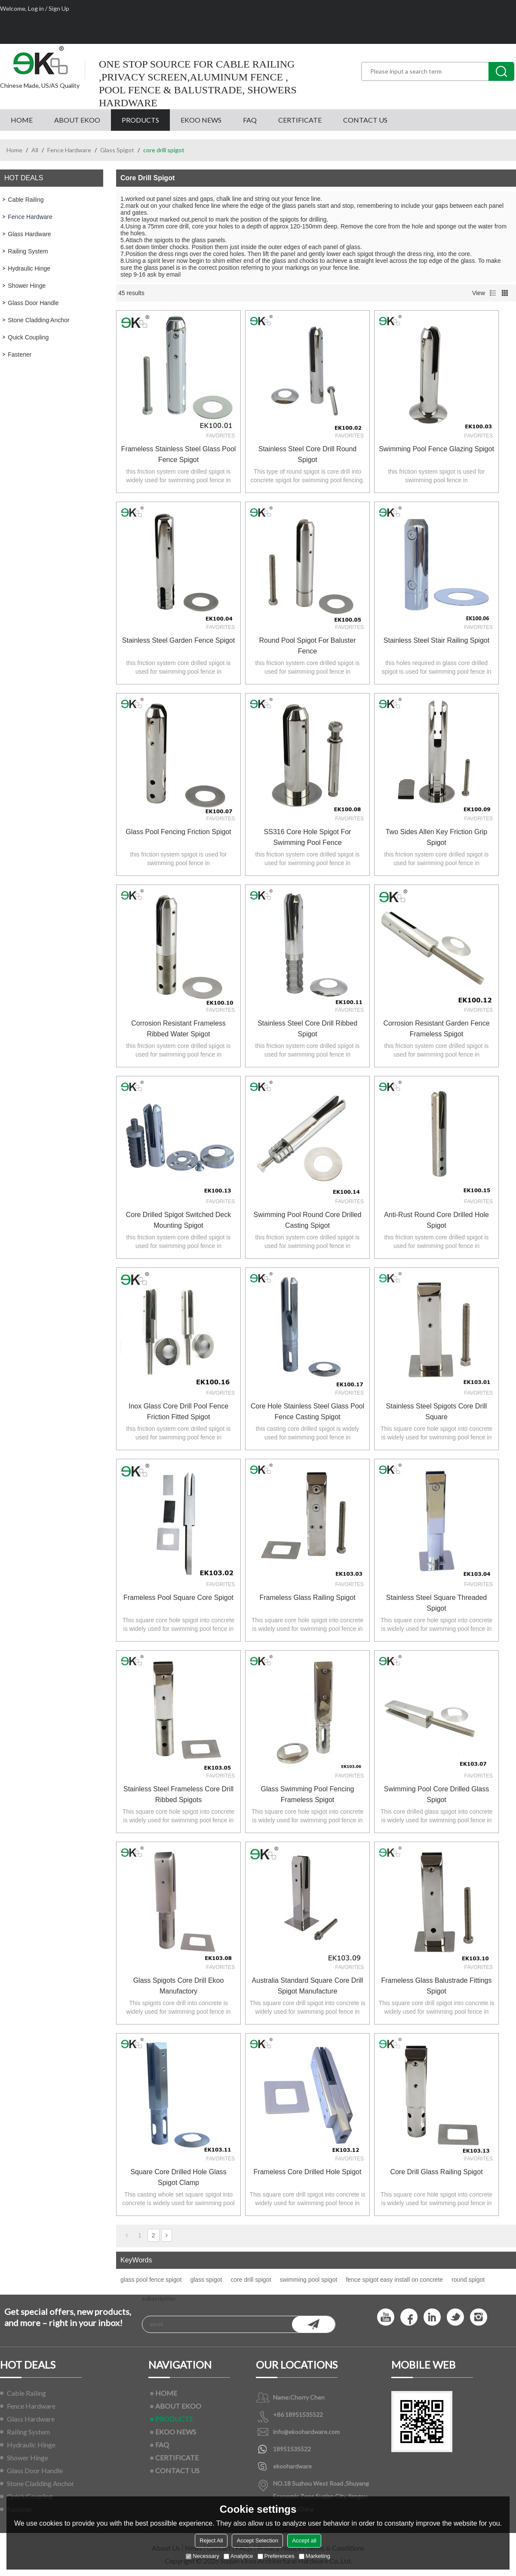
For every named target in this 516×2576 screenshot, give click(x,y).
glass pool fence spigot (150, 2279)
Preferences (276, 2556)
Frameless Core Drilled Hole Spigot (308, 2171)
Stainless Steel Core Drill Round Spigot (307, 454)
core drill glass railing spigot (436, 2171)
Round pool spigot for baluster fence (307, 646)
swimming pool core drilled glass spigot (436, 1794)
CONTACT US (365, 120)
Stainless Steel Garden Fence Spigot (178, 640)
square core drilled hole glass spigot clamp (178, 2177)
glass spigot (206, 2279)
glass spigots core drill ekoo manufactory (178, 1986)
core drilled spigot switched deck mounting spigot (178, 1220)
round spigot (468, 2279)
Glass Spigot (117, 150)
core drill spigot (250, 2279)
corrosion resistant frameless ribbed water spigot (178, 1029)
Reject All (211, 2540)
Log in (36, 8)
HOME (22, 120)
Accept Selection (257, 2540)
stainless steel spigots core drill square (436, 1411)
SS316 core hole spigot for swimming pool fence (307, 837)
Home (14, 150)
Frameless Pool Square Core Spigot (178, 1597)
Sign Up (59, 8)
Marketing (314, 2556)
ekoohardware (292, 2466)
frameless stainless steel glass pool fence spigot (178, 454)
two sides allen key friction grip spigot (437, 837)
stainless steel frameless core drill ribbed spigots (178, 1794)
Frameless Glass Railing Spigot (307, 1597)
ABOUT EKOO (77, 120)
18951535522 (292, 2449)
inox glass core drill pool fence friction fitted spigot (178, 1411)
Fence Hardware (69, 150)
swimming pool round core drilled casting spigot (308, 1220)
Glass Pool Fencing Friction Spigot (178, 831)
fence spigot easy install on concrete (394, 2279)
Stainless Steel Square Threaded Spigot (436, 1603)
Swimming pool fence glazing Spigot (436, 449)
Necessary (202, 2556)
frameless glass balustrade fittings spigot (436, 1986)
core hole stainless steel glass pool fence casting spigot (307, 1411)
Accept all (304, 2540)
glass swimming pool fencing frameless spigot (307, 1794)
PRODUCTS (140, 120)
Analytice (238, 2556)
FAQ (250, 120)
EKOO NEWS (201, 120)
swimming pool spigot (309, 2279)
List (492, 293)
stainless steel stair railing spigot (436, 640)
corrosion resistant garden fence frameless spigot (436, 1029)
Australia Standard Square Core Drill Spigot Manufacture (307, 1986)
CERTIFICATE (300, 120)
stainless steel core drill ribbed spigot (307, 1029)
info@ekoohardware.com (306, 2431)
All (34, 150)
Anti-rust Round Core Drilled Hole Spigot (436, 1220)
